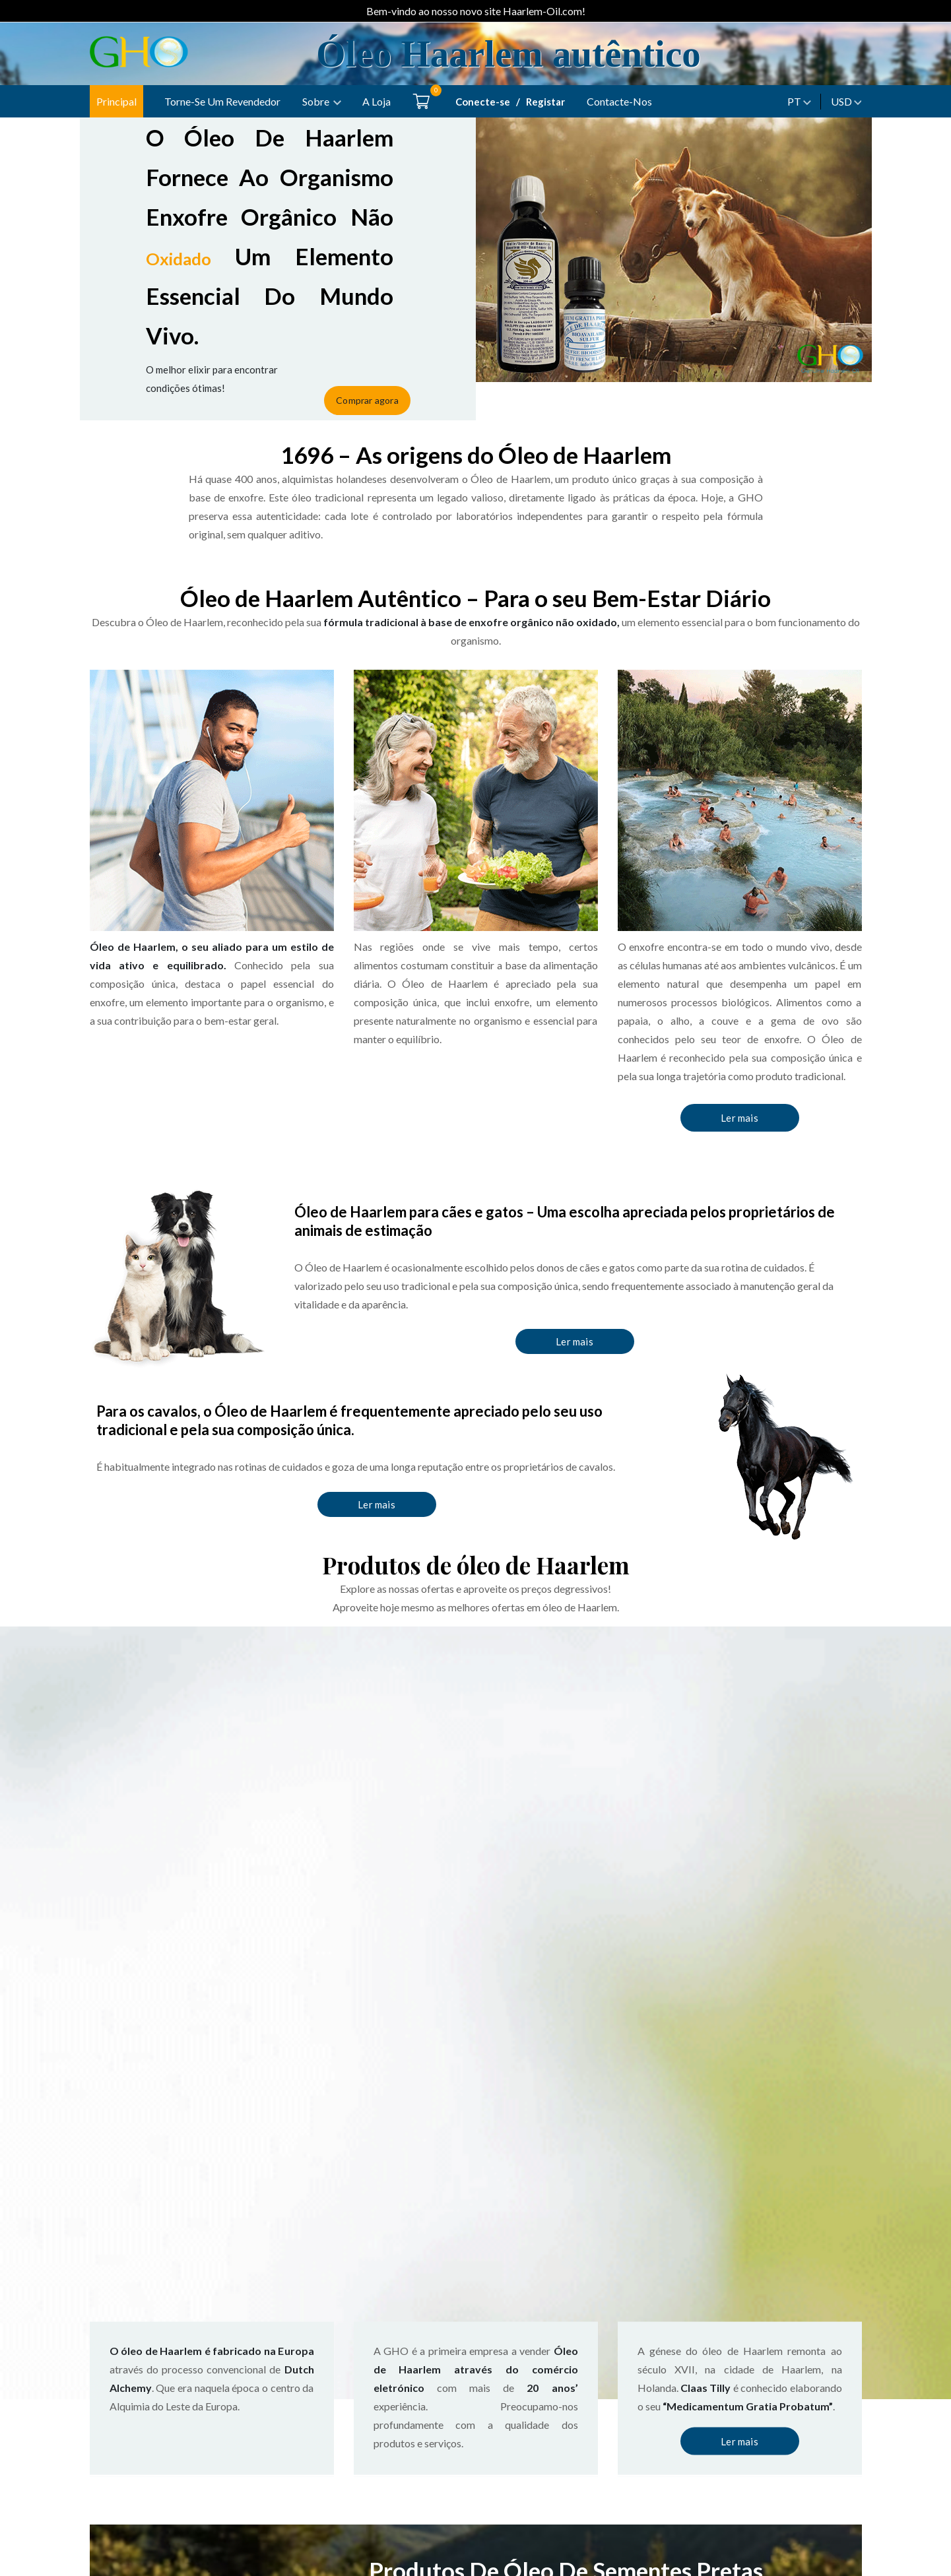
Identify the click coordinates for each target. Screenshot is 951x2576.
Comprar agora (379, 381)
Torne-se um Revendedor (222, 101)
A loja (376, 101)
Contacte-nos (619, 101)
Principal (116, 101)
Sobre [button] (315, 101)
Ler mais (739, 1117)
